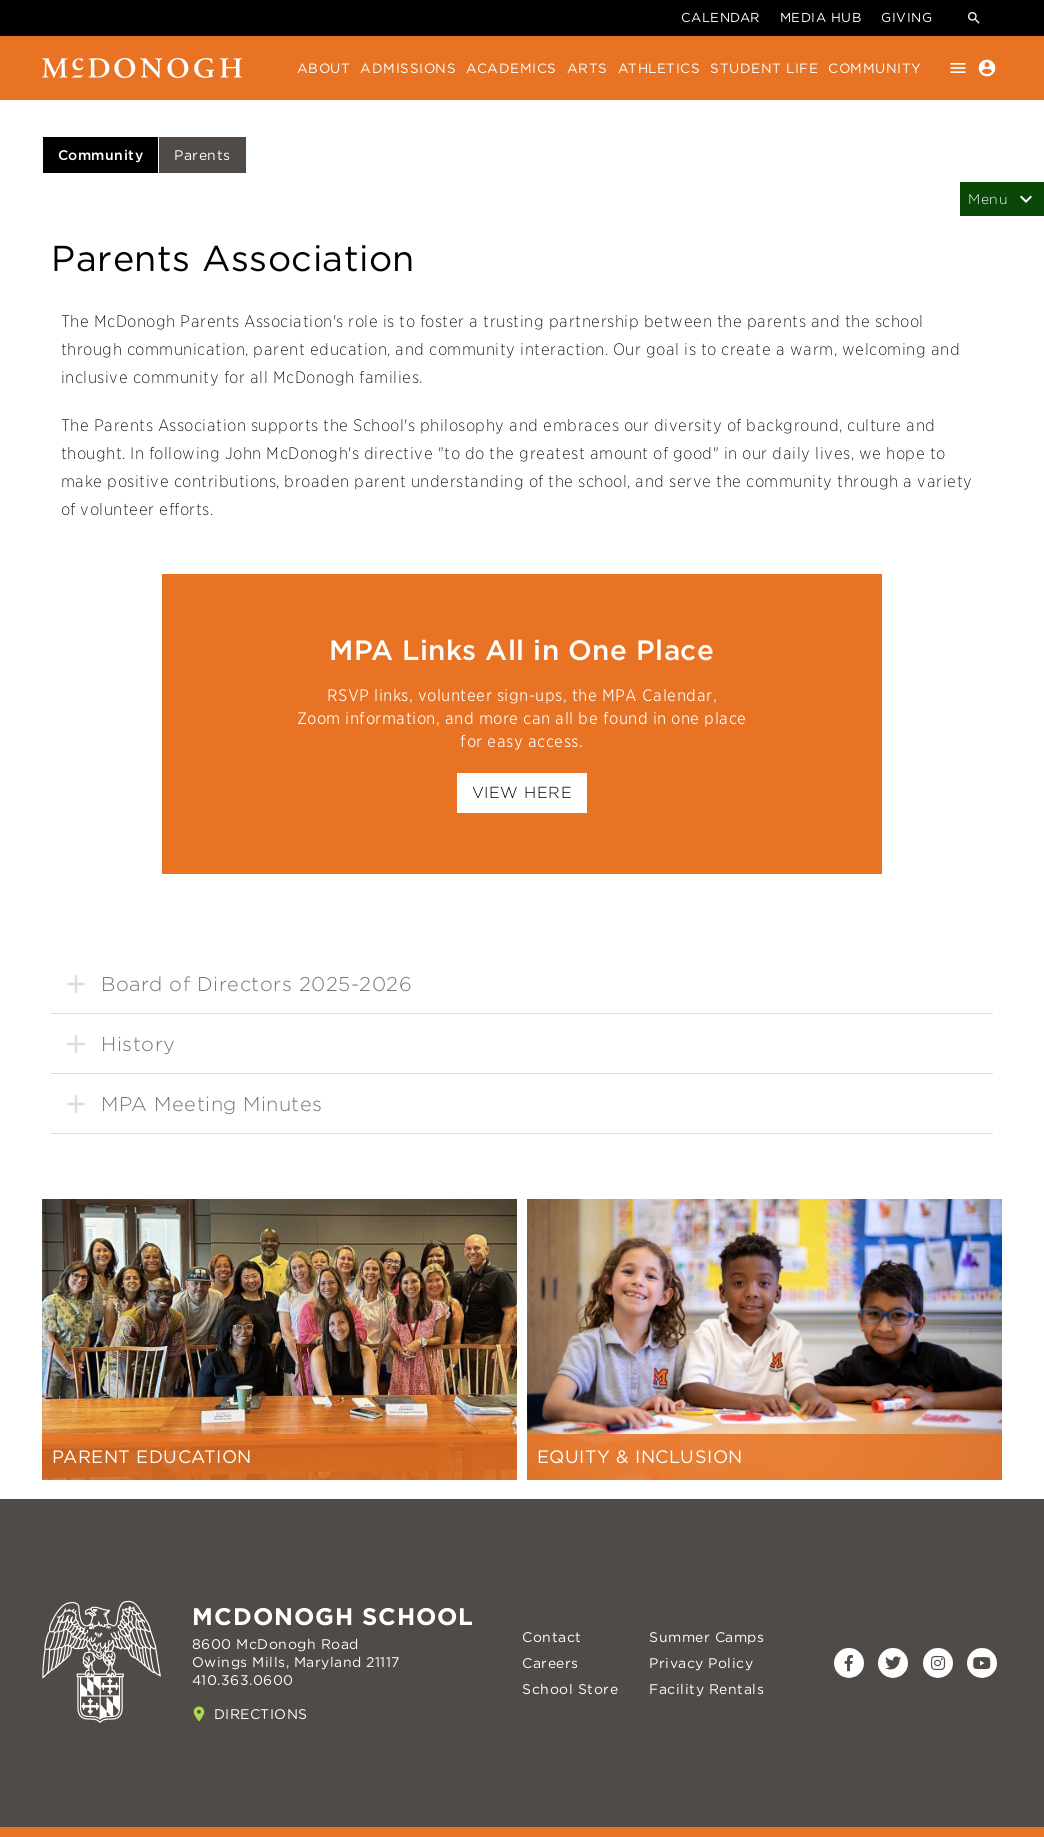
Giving (906, 17)
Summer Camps (706, 1637)
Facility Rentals (706, 1689)
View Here (522, 792)
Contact (552, 1637)
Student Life (764, 68)
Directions (261, 1714)
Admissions (408, 68)
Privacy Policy (701, 1663)
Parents (202, 155)
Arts (587, 68)
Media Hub (821, 17)
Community (875, 68)
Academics (511, 68)
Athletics (659, 68)
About (324, 68)
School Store (570, 1689)
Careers (550, 1663)
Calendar (720, 17)
